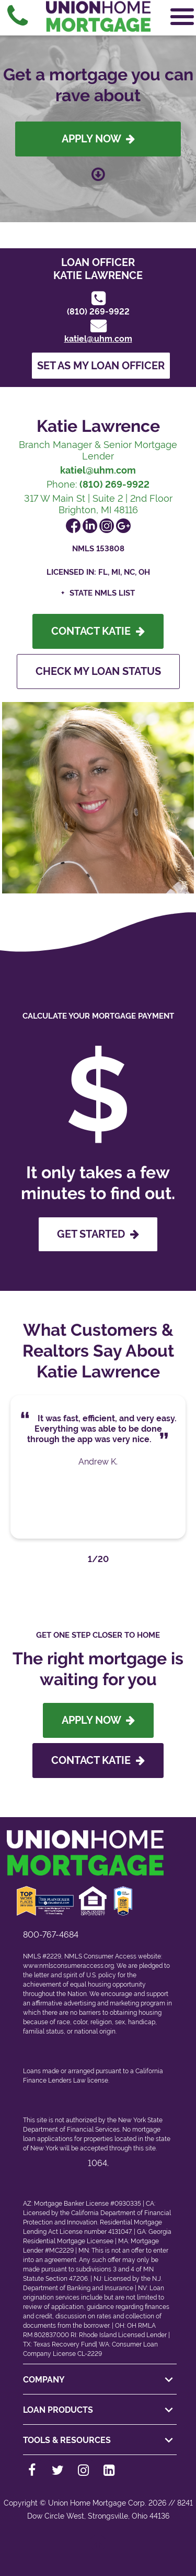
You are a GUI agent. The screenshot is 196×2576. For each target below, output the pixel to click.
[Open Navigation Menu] (182, 16)
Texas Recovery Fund (64, 2344)
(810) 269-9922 (98, 312)
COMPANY (100, 2380)
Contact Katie (98, 631)
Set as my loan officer (101, 365)
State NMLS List (102, 593)
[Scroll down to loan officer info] (98, 171)
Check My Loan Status (98, 671)
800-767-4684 (50, 1935)
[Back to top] (98, 2547)
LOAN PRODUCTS (100, 2410)
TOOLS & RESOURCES (100, 2440)
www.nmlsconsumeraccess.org (68, 1965)
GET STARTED (98, 1234)
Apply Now (98, 138)
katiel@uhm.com (98, 339)
